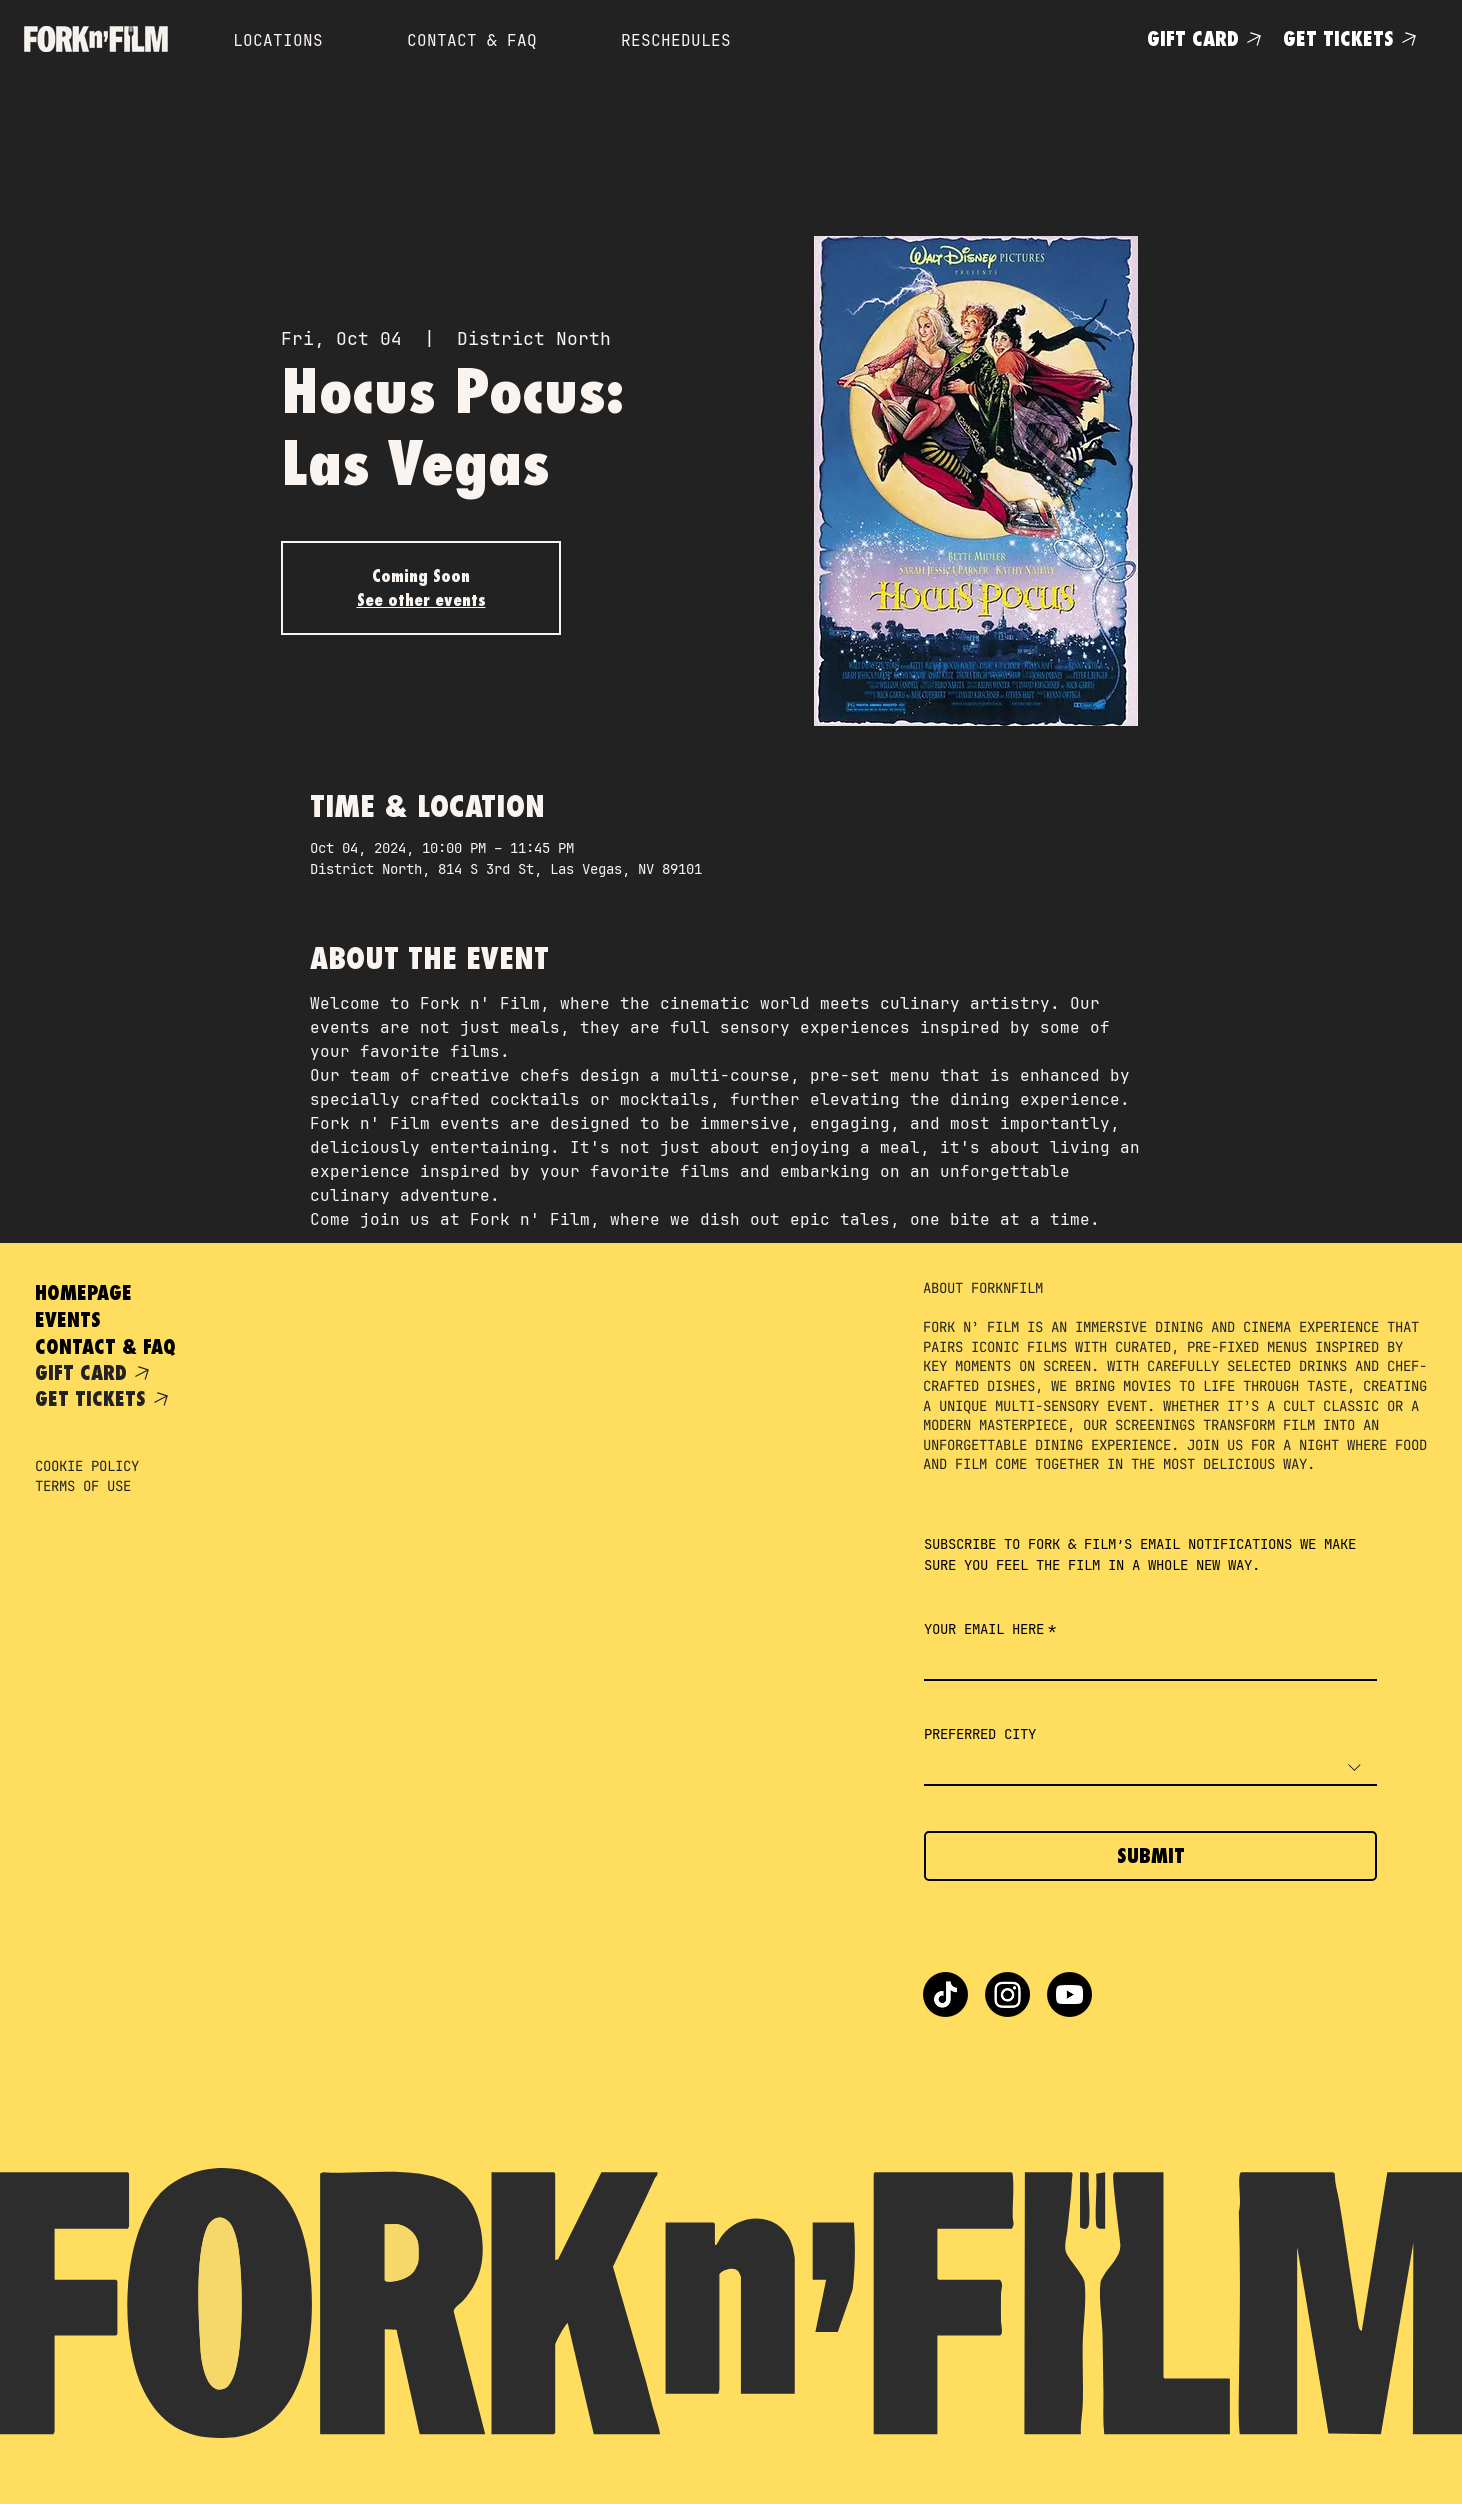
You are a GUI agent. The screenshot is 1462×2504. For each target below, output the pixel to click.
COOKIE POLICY (87, 1466)
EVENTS (68, 1319)
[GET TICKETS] (1353, 38)
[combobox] (1150, 1768)
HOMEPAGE (83, 1292)
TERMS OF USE (83, 1486)
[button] (1047, 36)
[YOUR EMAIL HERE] (1144, 1662)
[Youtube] (1069, 1994)
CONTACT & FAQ (105, 1346)
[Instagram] (1007, 1994)
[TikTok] (945, 1994)
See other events (421, 600)
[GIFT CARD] (1207, 38)
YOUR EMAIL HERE (990, 1629)
